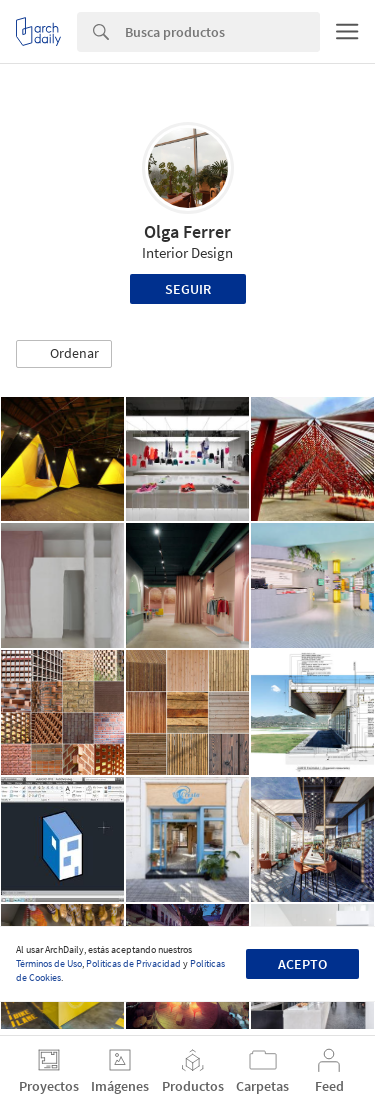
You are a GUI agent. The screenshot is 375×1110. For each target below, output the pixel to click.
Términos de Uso (49, 963)
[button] (64, 354)
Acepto (302, 964)
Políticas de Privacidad (133, 963)
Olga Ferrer (187, 231)
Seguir (188, 289)
